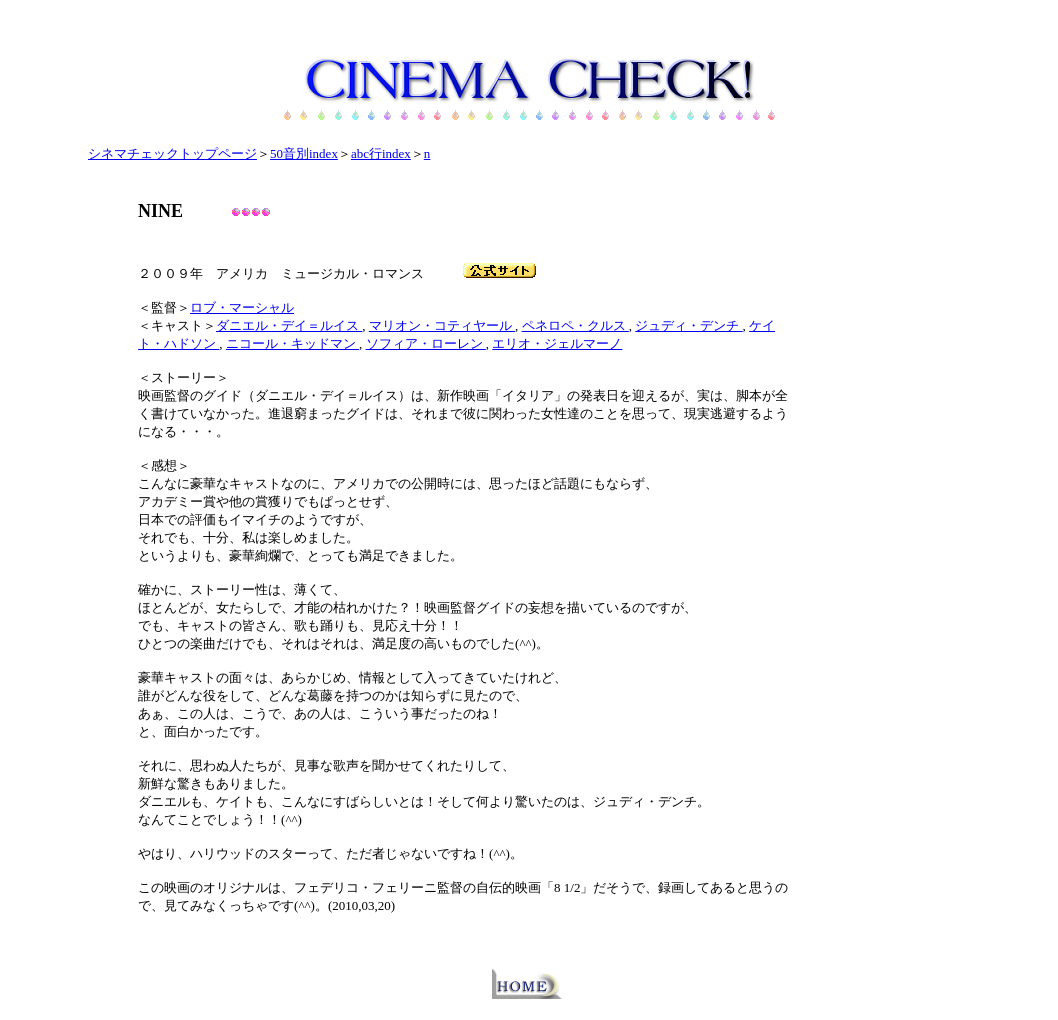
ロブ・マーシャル (242, 307)
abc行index (381, 153)
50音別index (304, 153)
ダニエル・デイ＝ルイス (289, 325)
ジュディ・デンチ (688, 325)
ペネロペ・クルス (575, 325)
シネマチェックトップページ (172, 153)
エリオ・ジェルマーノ (557, 343)
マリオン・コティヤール (442, 325)
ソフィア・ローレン (426, 343)
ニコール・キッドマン (292, 343)
